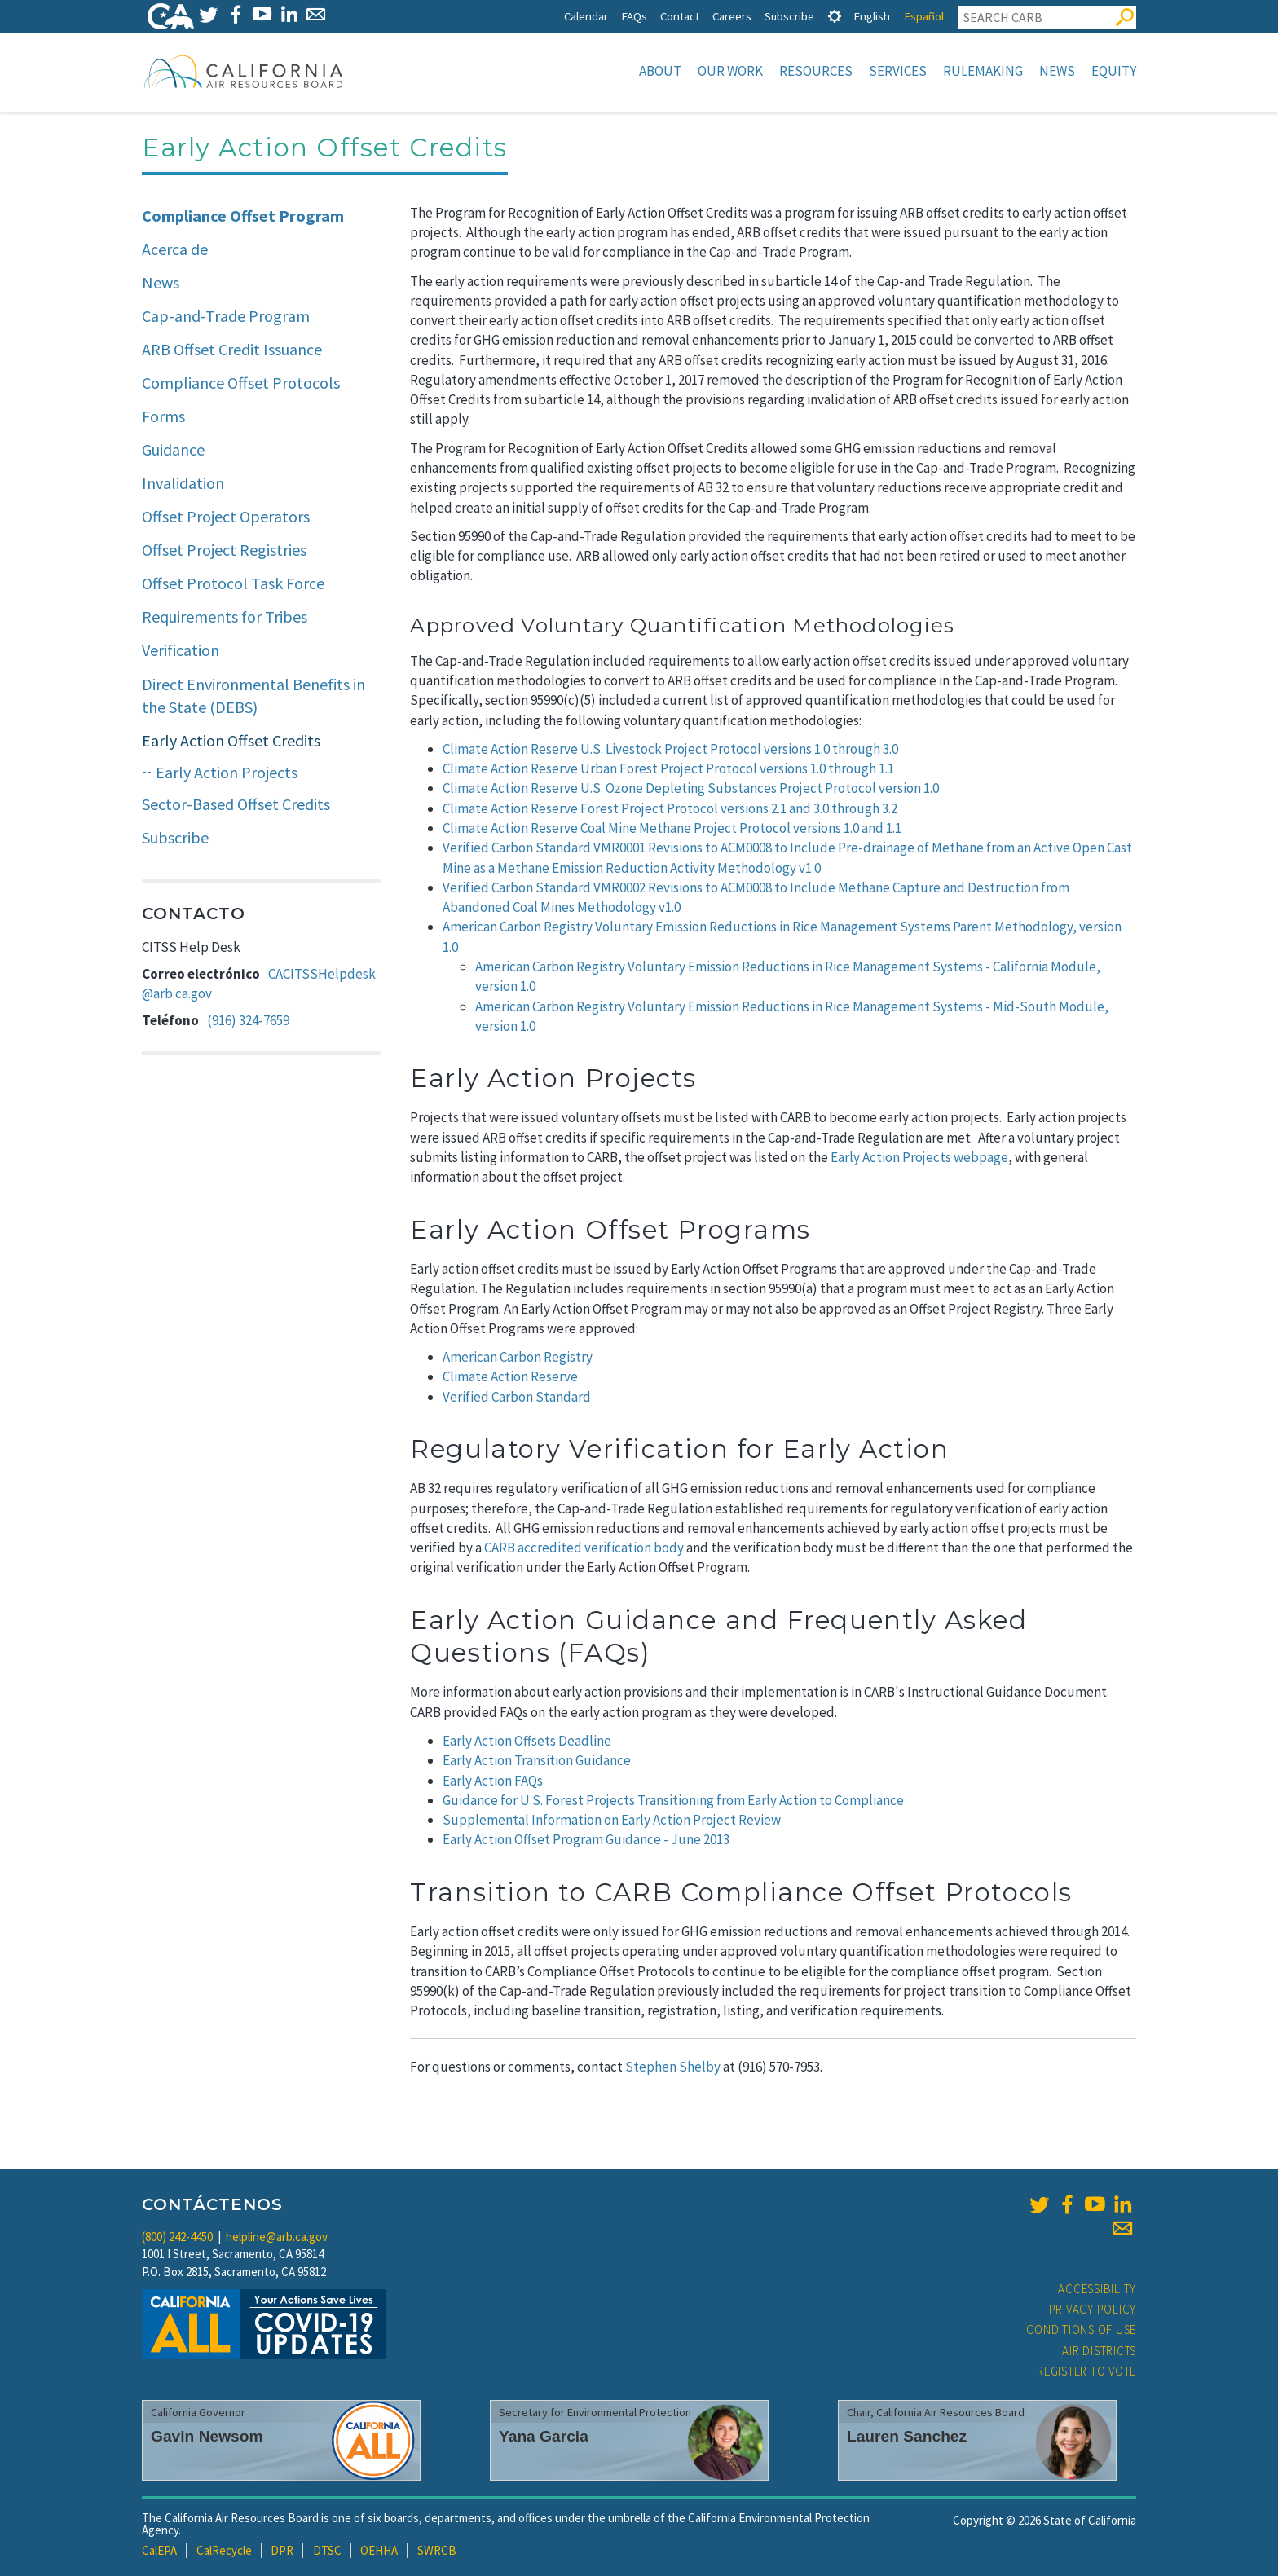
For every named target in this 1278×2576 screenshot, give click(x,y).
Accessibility (1097, 2288)
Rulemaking (983, 71)
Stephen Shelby (673, 2067)
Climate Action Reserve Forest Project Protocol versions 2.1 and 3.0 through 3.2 (670, 808)
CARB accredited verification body (584, 1548)
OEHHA (379, 2550)
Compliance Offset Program (243, 215)
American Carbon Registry (518, 1357)
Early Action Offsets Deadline (527, 1741)
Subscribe (789, 16)
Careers (731, 16)
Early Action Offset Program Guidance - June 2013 (586, 1839)
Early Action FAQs (493, 1781)
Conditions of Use (1081, 2329)
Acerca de (175, 249)
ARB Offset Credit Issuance (232, 349)
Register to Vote (1086, 2371)
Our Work (730, 71)
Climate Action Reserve (510, 1376)
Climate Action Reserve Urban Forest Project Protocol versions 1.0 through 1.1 (668, 768)
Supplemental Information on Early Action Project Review (612, 1820)
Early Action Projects (226, 772)
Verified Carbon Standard (517, 1397)
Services (898, 71)
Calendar (586, 16)
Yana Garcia (543, 2436)
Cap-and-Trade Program (226, 316)
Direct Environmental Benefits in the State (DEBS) (253, 696)
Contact (679, 16)
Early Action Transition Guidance (537, 1760)
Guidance (173, 449)
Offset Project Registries (224, 549)
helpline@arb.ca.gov (277, 2236)
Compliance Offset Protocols (241, 382)
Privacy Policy (1093, 2309)
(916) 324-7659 (248, 1020)
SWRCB (436, 2550)
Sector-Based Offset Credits (236, 804)
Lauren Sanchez (907, 2436)
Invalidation (183, 483)
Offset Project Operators (226, 516)
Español (924, 16)
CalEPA (159, 2550)
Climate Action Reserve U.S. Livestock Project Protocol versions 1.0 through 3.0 (670, 749)
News (1057, 71)
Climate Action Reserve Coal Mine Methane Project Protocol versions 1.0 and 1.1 (672, 828)
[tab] (834, 16)
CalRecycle (224, 2550)
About (660, 71)
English (871, 16)
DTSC (327, 2550)
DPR (282, 2550)
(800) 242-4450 (177, 2236)
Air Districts (1099, 2350)
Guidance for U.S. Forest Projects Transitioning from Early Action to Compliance (673, 1800)
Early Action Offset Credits (231, 740)
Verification (180, 650)
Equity (1113, 71)
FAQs (634, 16)
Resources (816, 71)
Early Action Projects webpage (919, 1157)
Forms (163, 416)
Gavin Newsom (207, 2436)
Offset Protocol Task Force (233, 583)
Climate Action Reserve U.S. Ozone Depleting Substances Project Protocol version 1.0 (691, 788)
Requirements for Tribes (224, 616)
